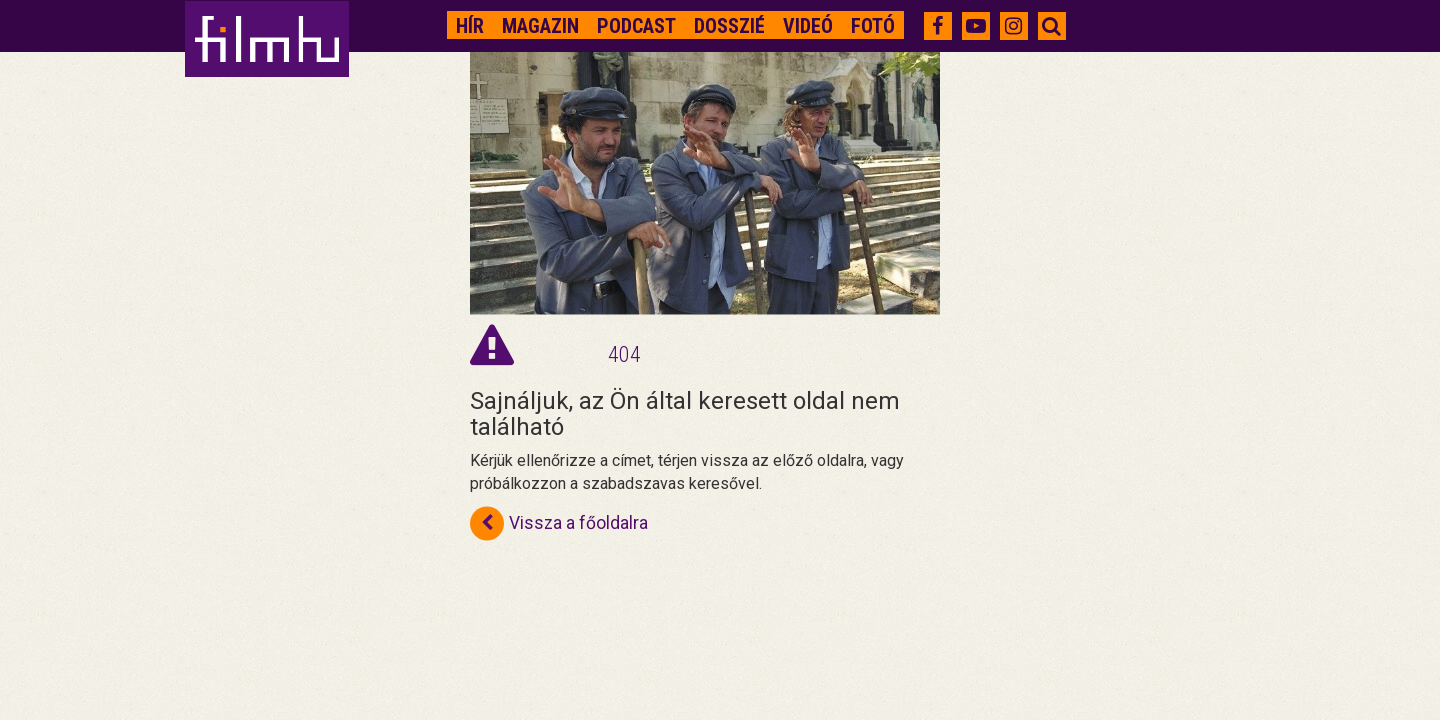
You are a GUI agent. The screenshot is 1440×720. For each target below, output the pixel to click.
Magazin (540, 26)
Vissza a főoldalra (559, 524)
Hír (470, 26)
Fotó (873, 26)
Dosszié (729, 26)
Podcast (636, 26)
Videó (808, 26)
